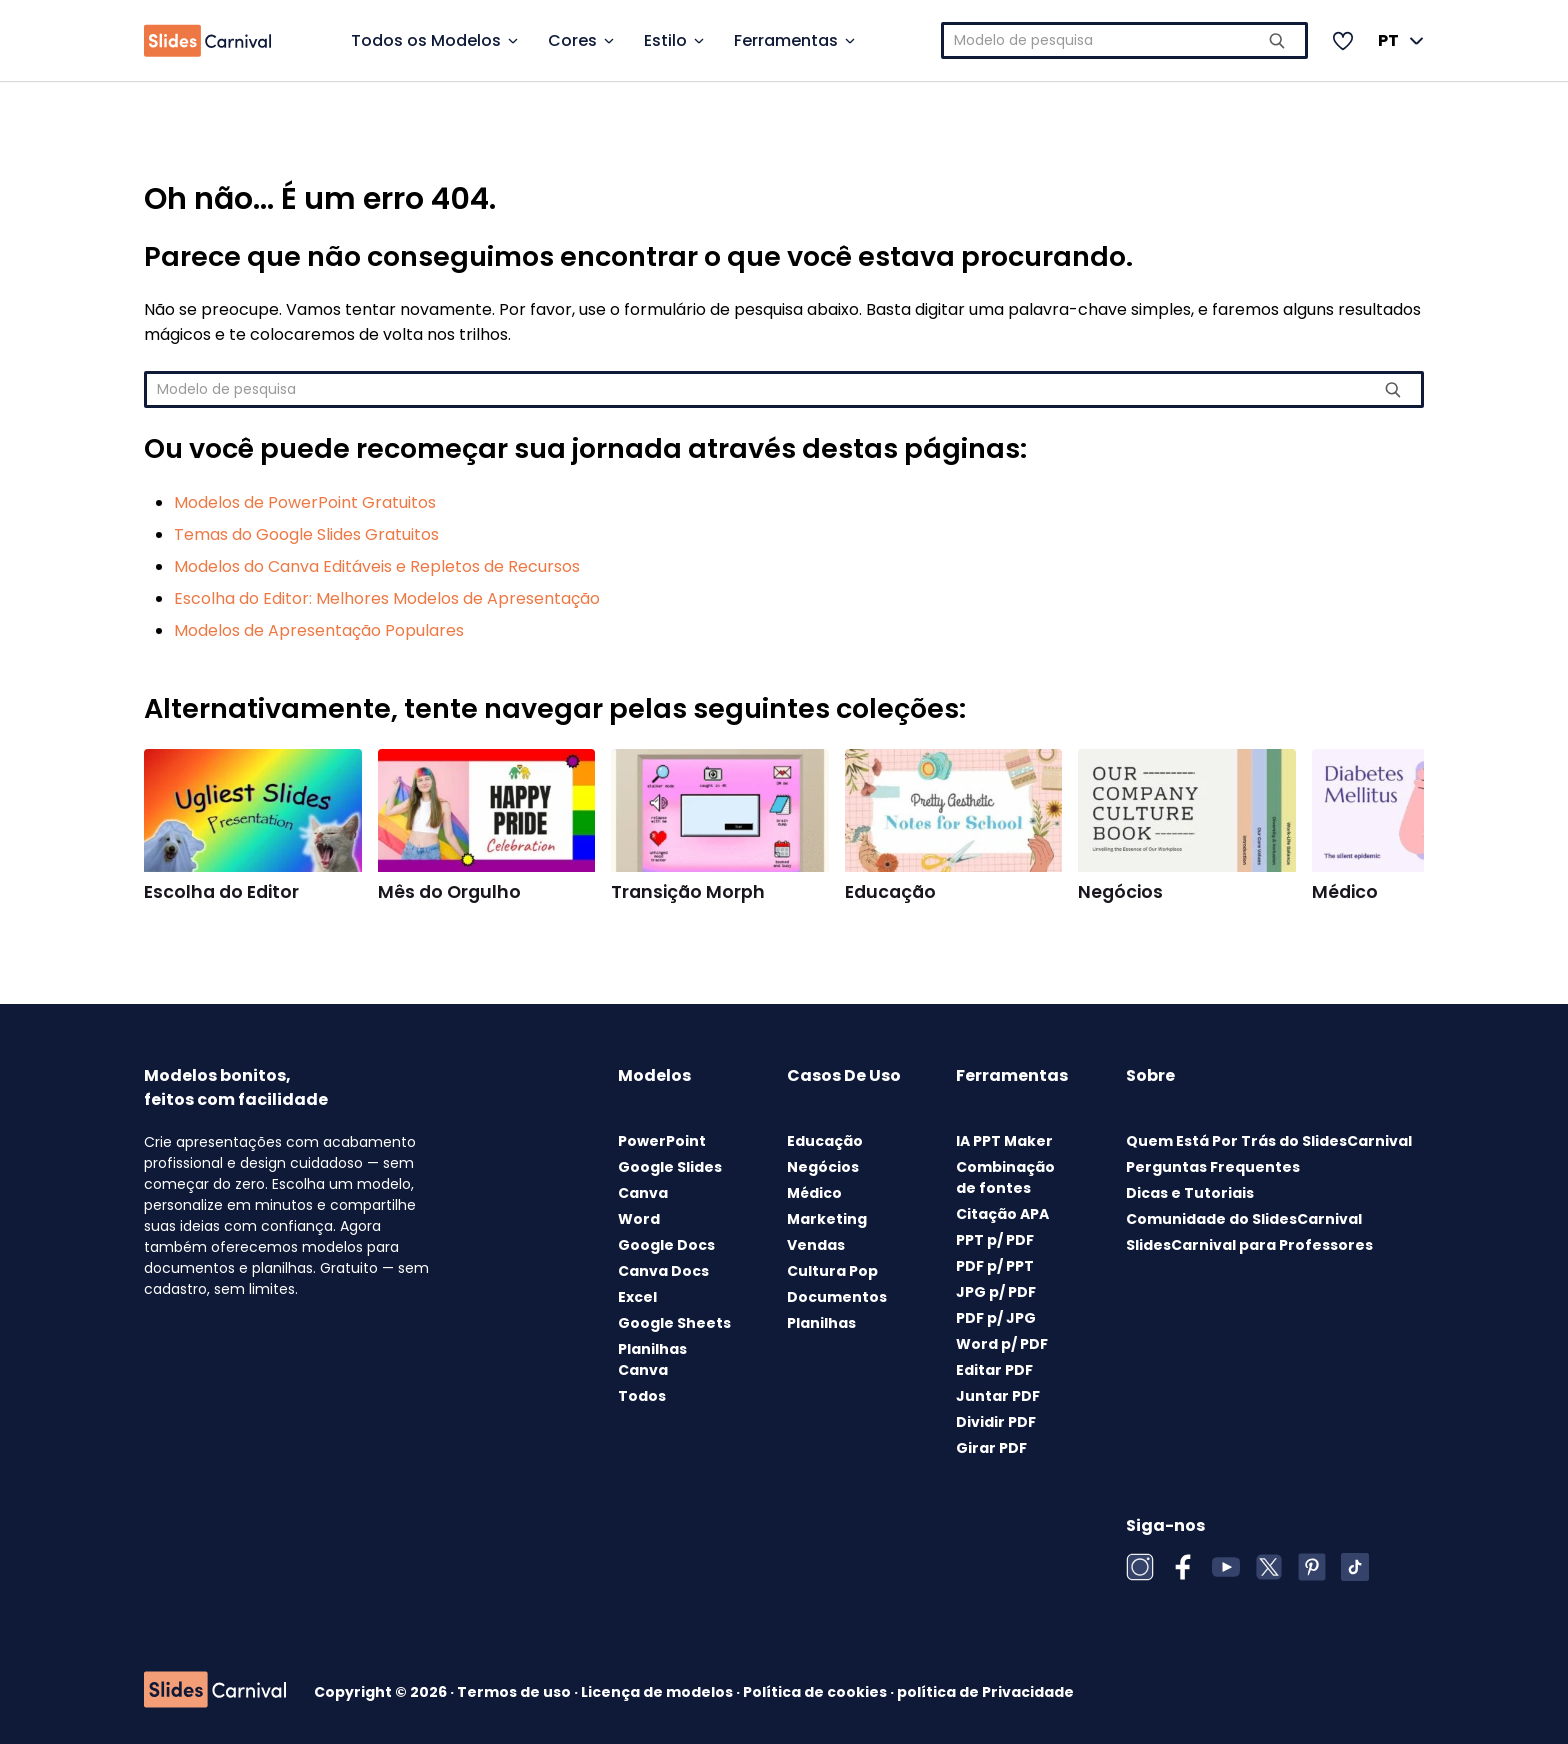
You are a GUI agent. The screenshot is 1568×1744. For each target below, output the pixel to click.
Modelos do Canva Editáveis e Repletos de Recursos (377, 566)
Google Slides (670, 1167)
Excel (637, 1297)
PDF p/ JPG (996, 1318)
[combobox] (1125, 40)
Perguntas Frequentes (1213, 1167)
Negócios (1120, 892)
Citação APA (1002, 1214)
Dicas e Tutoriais (1190, 1193)
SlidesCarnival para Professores (1249, 1245)
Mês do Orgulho (449, 892)
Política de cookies (816, 1692)
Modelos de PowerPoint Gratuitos (305, 502)
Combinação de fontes (1005, 1177)
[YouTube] (1226, 1567)
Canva (643, 1193)
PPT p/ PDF (995, 1240)
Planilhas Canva (652, 1359)
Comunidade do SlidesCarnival (1244, 1219)
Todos (642, 1396)
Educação (890, 892)
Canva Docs (663, 1271)
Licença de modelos (658, 1692)
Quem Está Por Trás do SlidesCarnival (1269, 1141)
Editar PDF (994, 1370)
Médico (1345, 892)
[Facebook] (1183, 1567)
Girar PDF (991, 1448)
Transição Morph (688, 892)
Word (639, 1219)
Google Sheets (674, 1323)
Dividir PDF (996, 1422)
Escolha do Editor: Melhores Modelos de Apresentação (387, 598)
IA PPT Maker (1004, 1141)
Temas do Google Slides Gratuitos (306, 534)
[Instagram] (1140, 1567)
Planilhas (821, 1323)
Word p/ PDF (1002, 1344)
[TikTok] (1355, 1567)
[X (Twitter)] (1269, 1567)
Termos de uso (515, 1692)
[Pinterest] (1312, 1567)
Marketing (827, 1219)
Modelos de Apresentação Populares (319, 630)
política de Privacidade (985, 1692)
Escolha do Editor (221, 892)
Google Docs (666, 1245)
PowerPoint (662, 1141)
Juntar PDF (998, 1396)
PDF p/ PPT (995, 1266)
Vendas (816, 1245)
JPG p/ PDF (996, 1292)
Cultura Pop (832, 1271)
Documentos (837, 1297)
